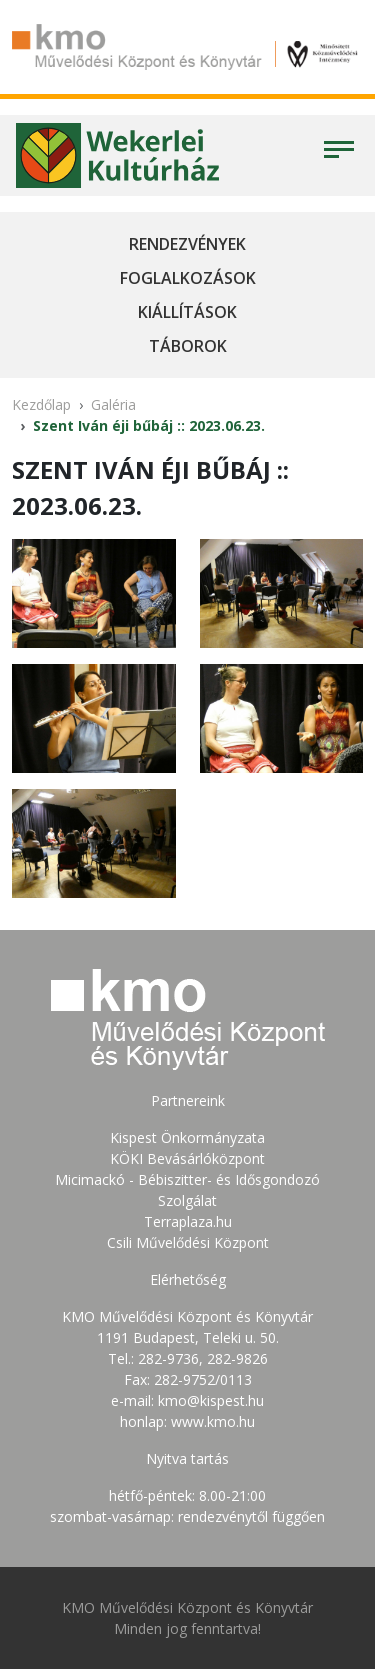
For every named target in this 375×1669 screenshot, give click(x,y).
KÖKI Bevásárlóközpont (187, 1158)
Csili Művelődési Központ (188, 1242)
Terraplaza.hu (188, 1221)
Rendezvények (187, 244)
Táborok (188, 346)
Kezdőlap (41, 404)
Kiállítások (187, 312)
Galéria (113, 404)
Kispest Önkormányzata (187, 1137)
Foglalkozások (188, 278)
